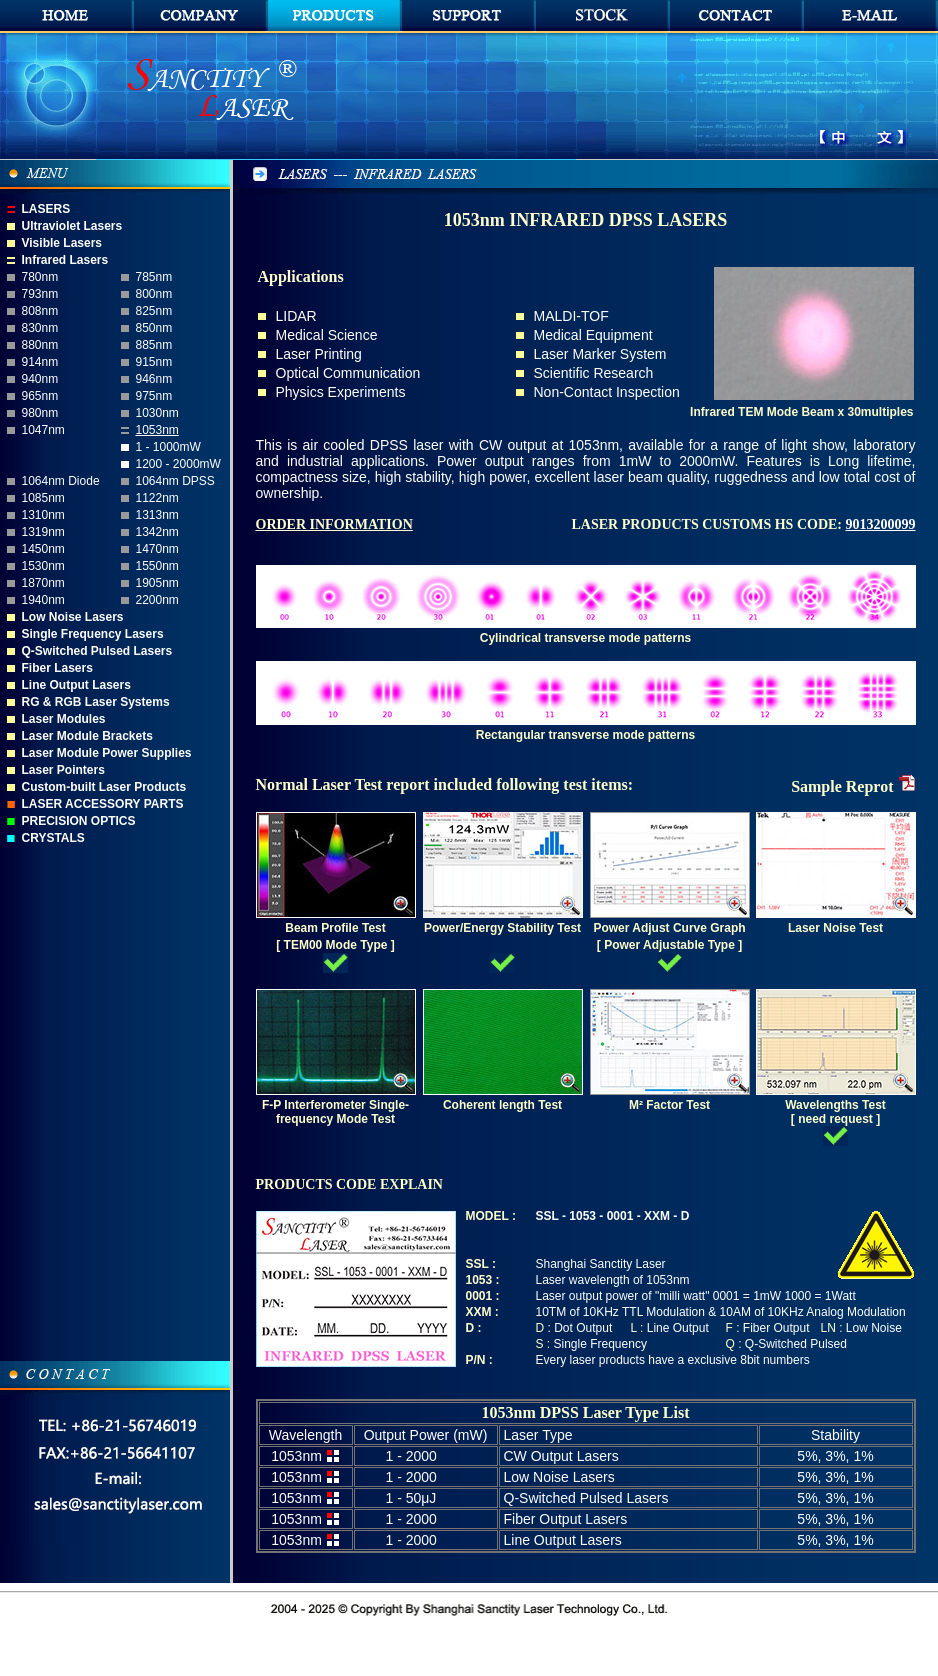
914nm (40, 362)
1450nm (43, 549)
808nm (40, 311)
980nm (40, 413)
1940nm (43, 600)
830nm (40, 328)
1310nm (43, 515)
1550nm (157, 566)
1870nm (43, 583)
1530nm (43, 566)
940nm (40, 379)
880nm (40, 345)
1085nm (43, 498)
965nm (40, 396)
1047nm (43, 430)
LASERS (46, 209)
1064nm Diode (61, 481)
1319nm (43, 532)
